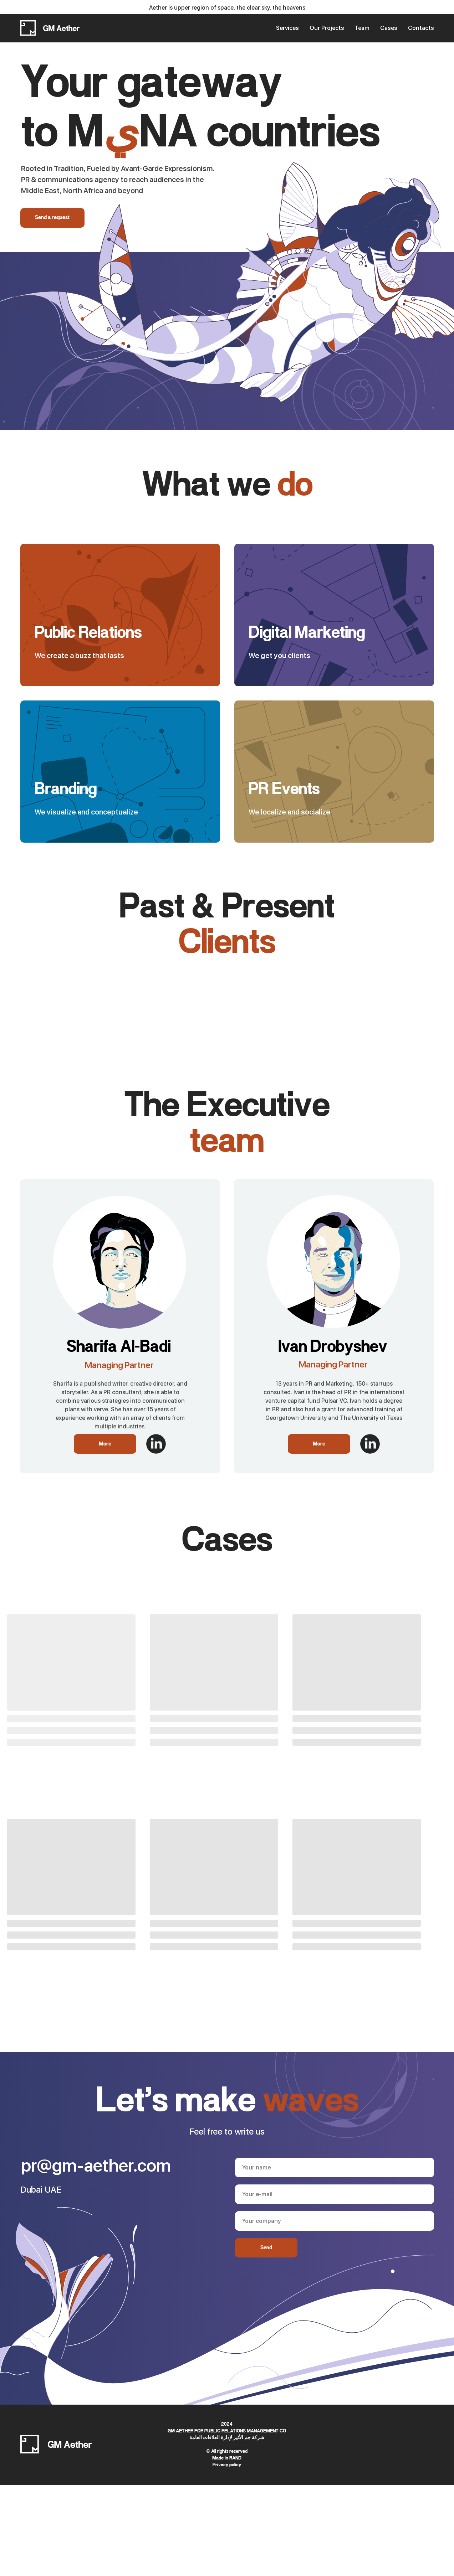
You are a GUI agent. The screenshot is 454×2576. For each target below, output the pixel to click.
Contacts (421, 28)
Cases (388, 28)
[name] (334, 2167)
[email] (334, 2194)
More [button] (105, 1444)
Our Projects (327, 28)
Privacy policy (227, 2465)
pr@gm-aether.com (96, 2165)
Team (362, 28)
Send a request (52, 217)
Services (287, 28)
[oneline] (334, 2221)
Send (266, 2247)
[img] (156, 1444)
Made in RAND (226, 2458)
